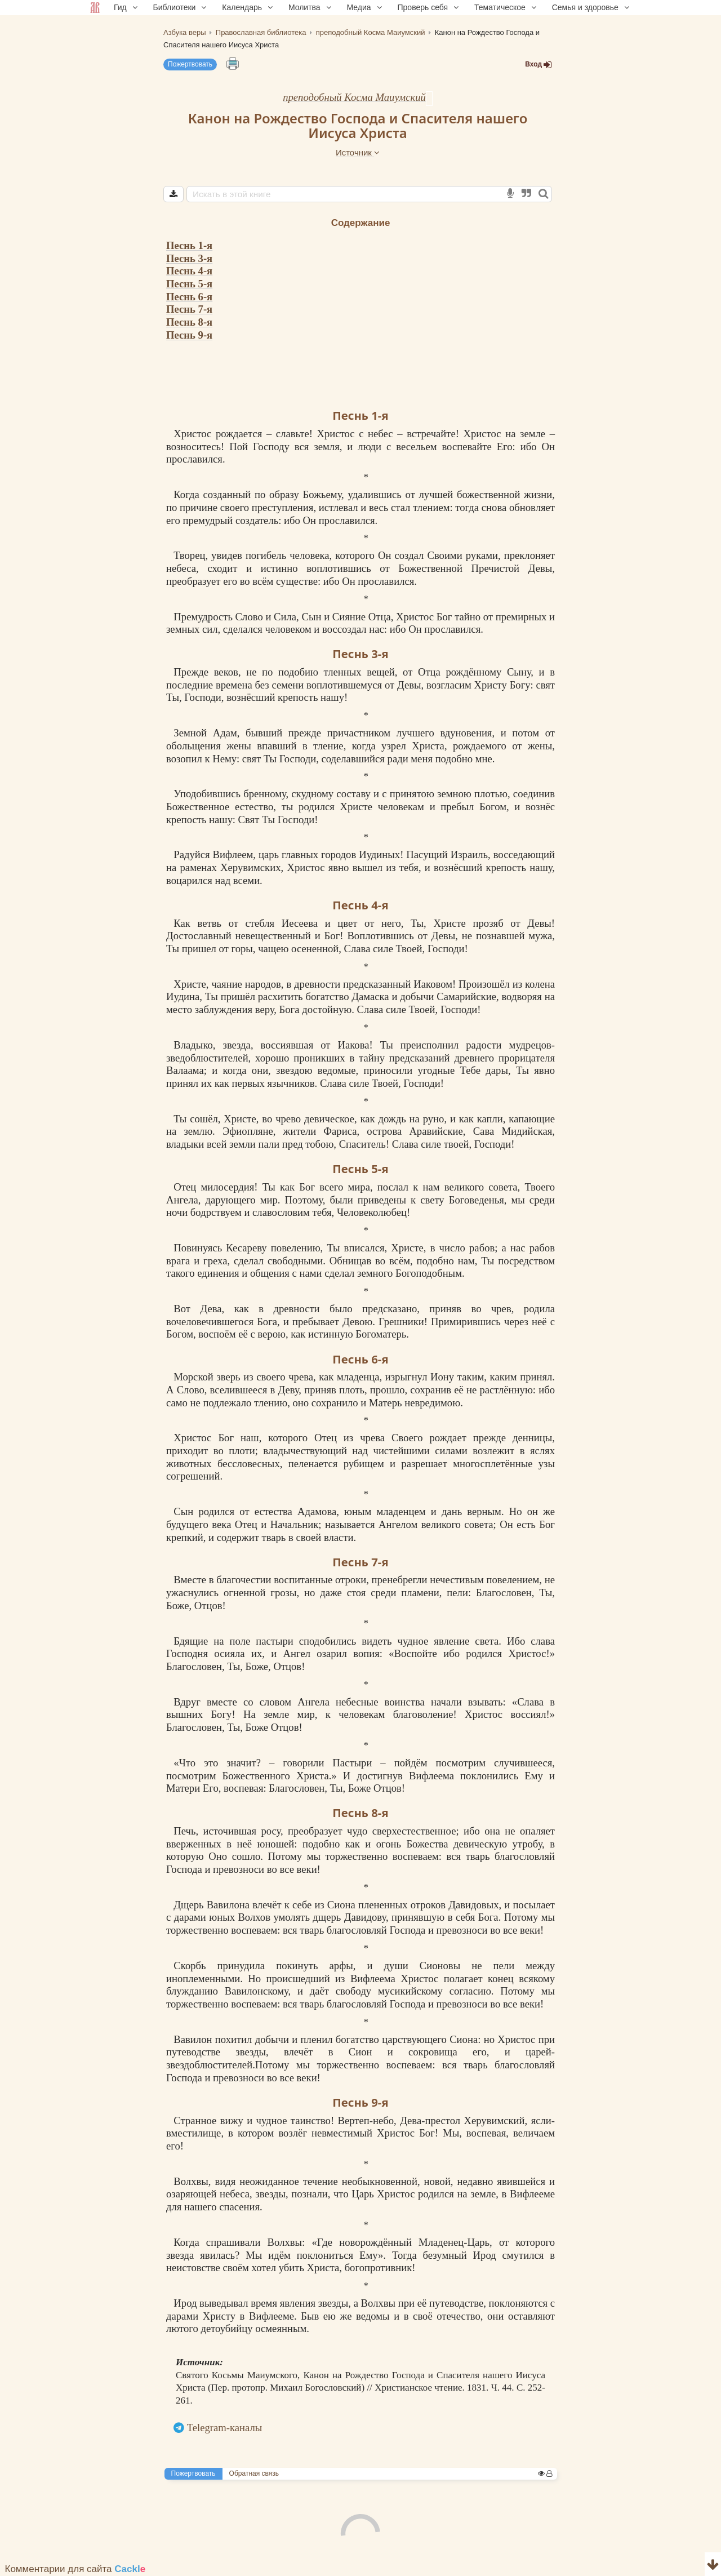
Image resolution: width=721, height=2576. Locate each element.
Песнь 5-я (189, 284)
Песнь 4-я (189, 271)
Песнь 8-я (189, 322)
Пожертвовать (190, 64)
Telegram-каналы (224, 2427)
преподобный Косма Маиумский (354, 97)
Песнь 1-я (189, 245)
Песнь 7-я (189, 309)
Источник (358, 152)
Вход (538, 64)
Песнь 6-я (189, 297)
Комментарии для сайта (75, 2569)
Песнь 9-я (189, 335)
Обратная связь (254, 2473)
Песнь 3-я (189, 258)
